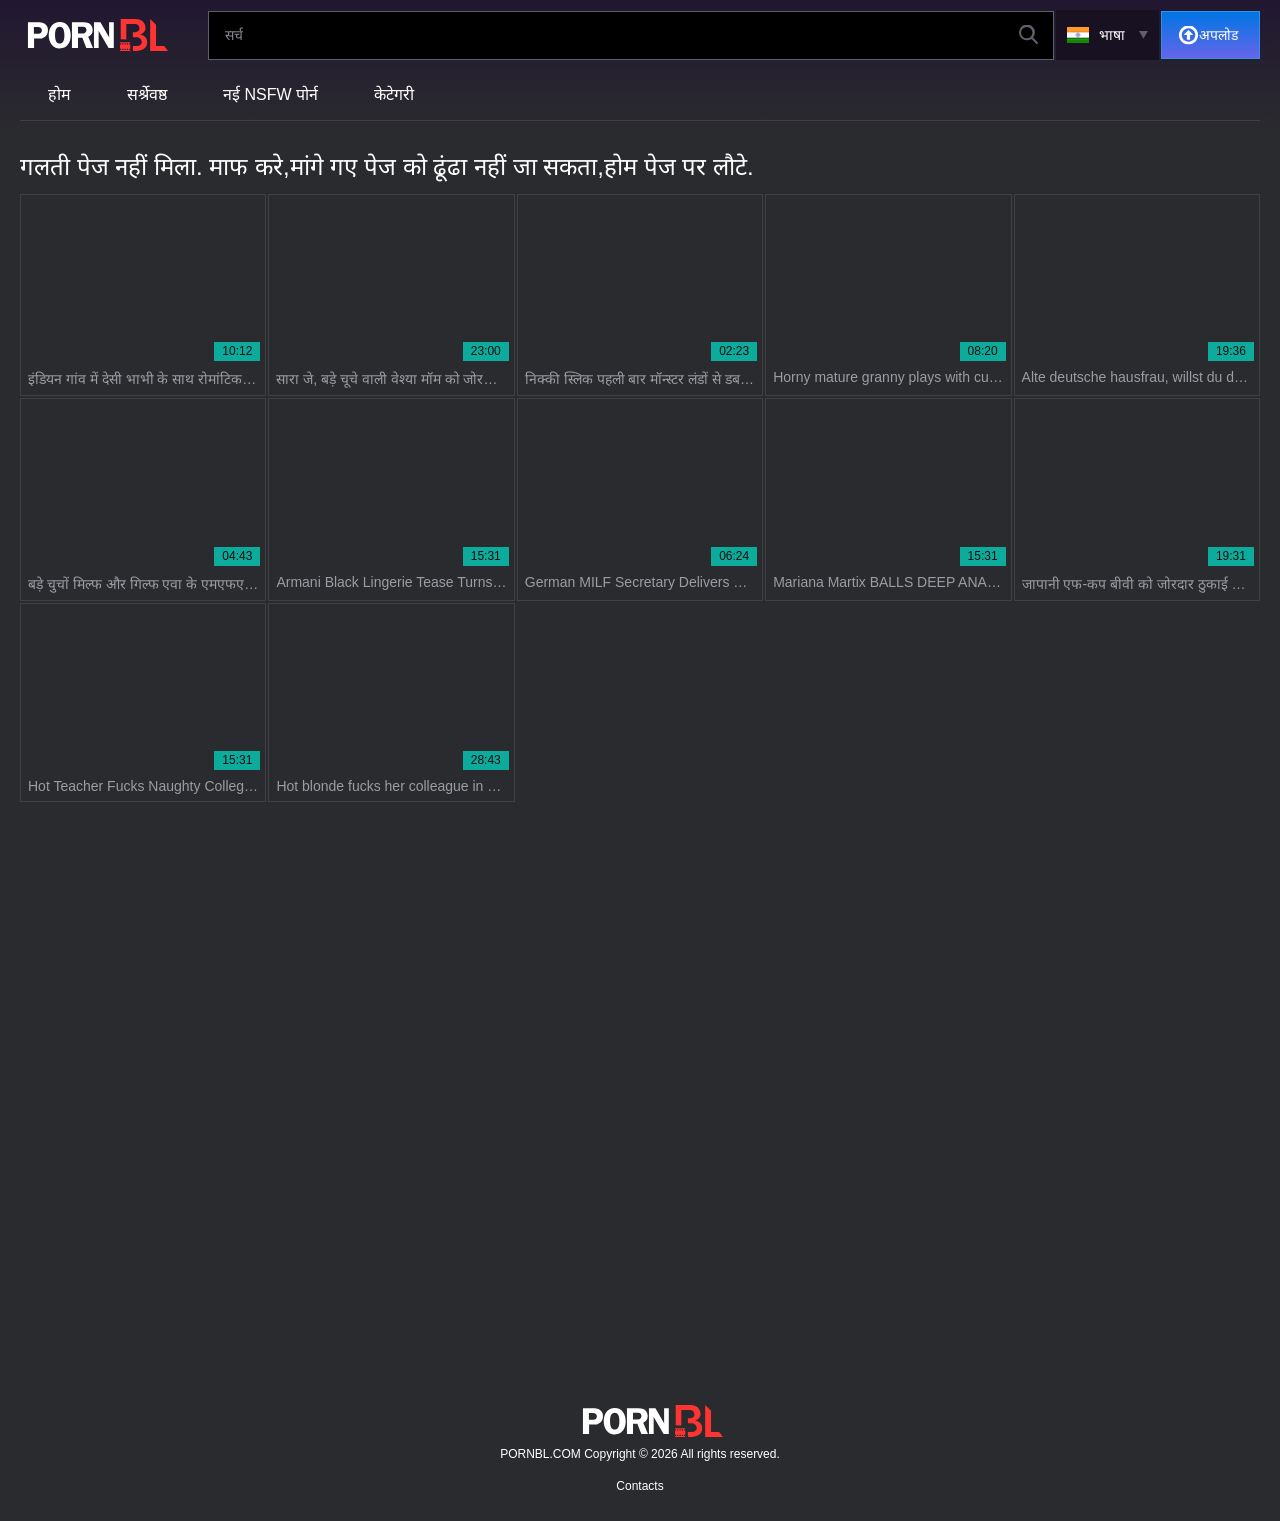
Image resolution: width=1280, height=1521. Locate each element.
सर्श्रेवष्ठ (147, 94)
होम (59, 94)
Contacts (639, 1486)
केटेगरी (394, 94)
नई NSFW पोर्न (270, 94)
